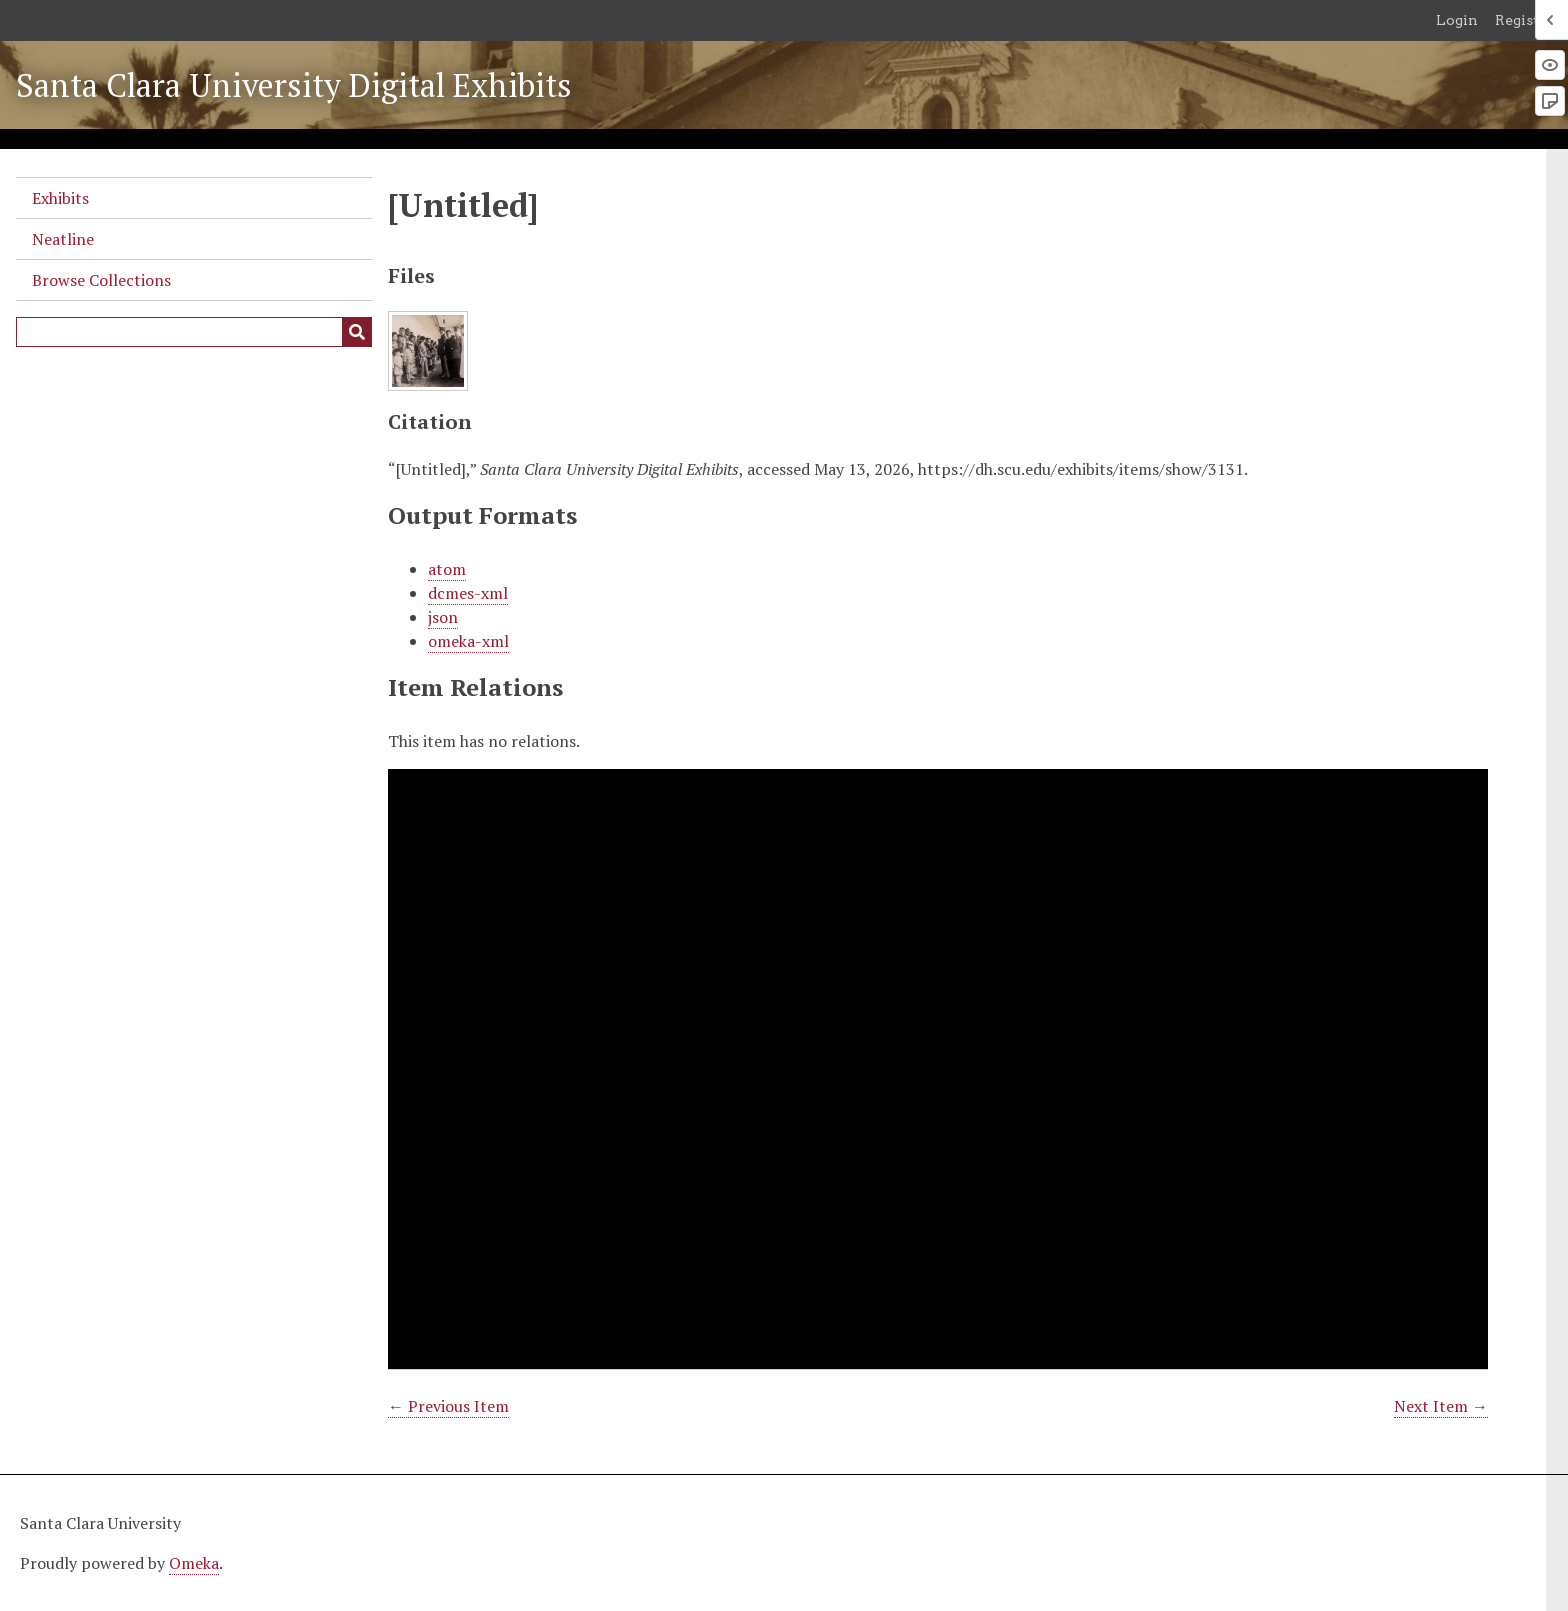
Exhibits (60, 198)
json (443, 617)
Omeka (194, 1563)
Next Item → (1441, 1406)
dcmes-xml (468, 593)
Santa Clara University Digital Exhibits (294, 85)
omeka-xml (468, 641)
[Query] (194, 332)
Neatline (63, 239)
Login (1457, 20)
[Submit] (357, 332)
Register (1524, 20)
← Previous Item (448, 1406)
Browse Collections (101, 280)
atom (447, 569)
